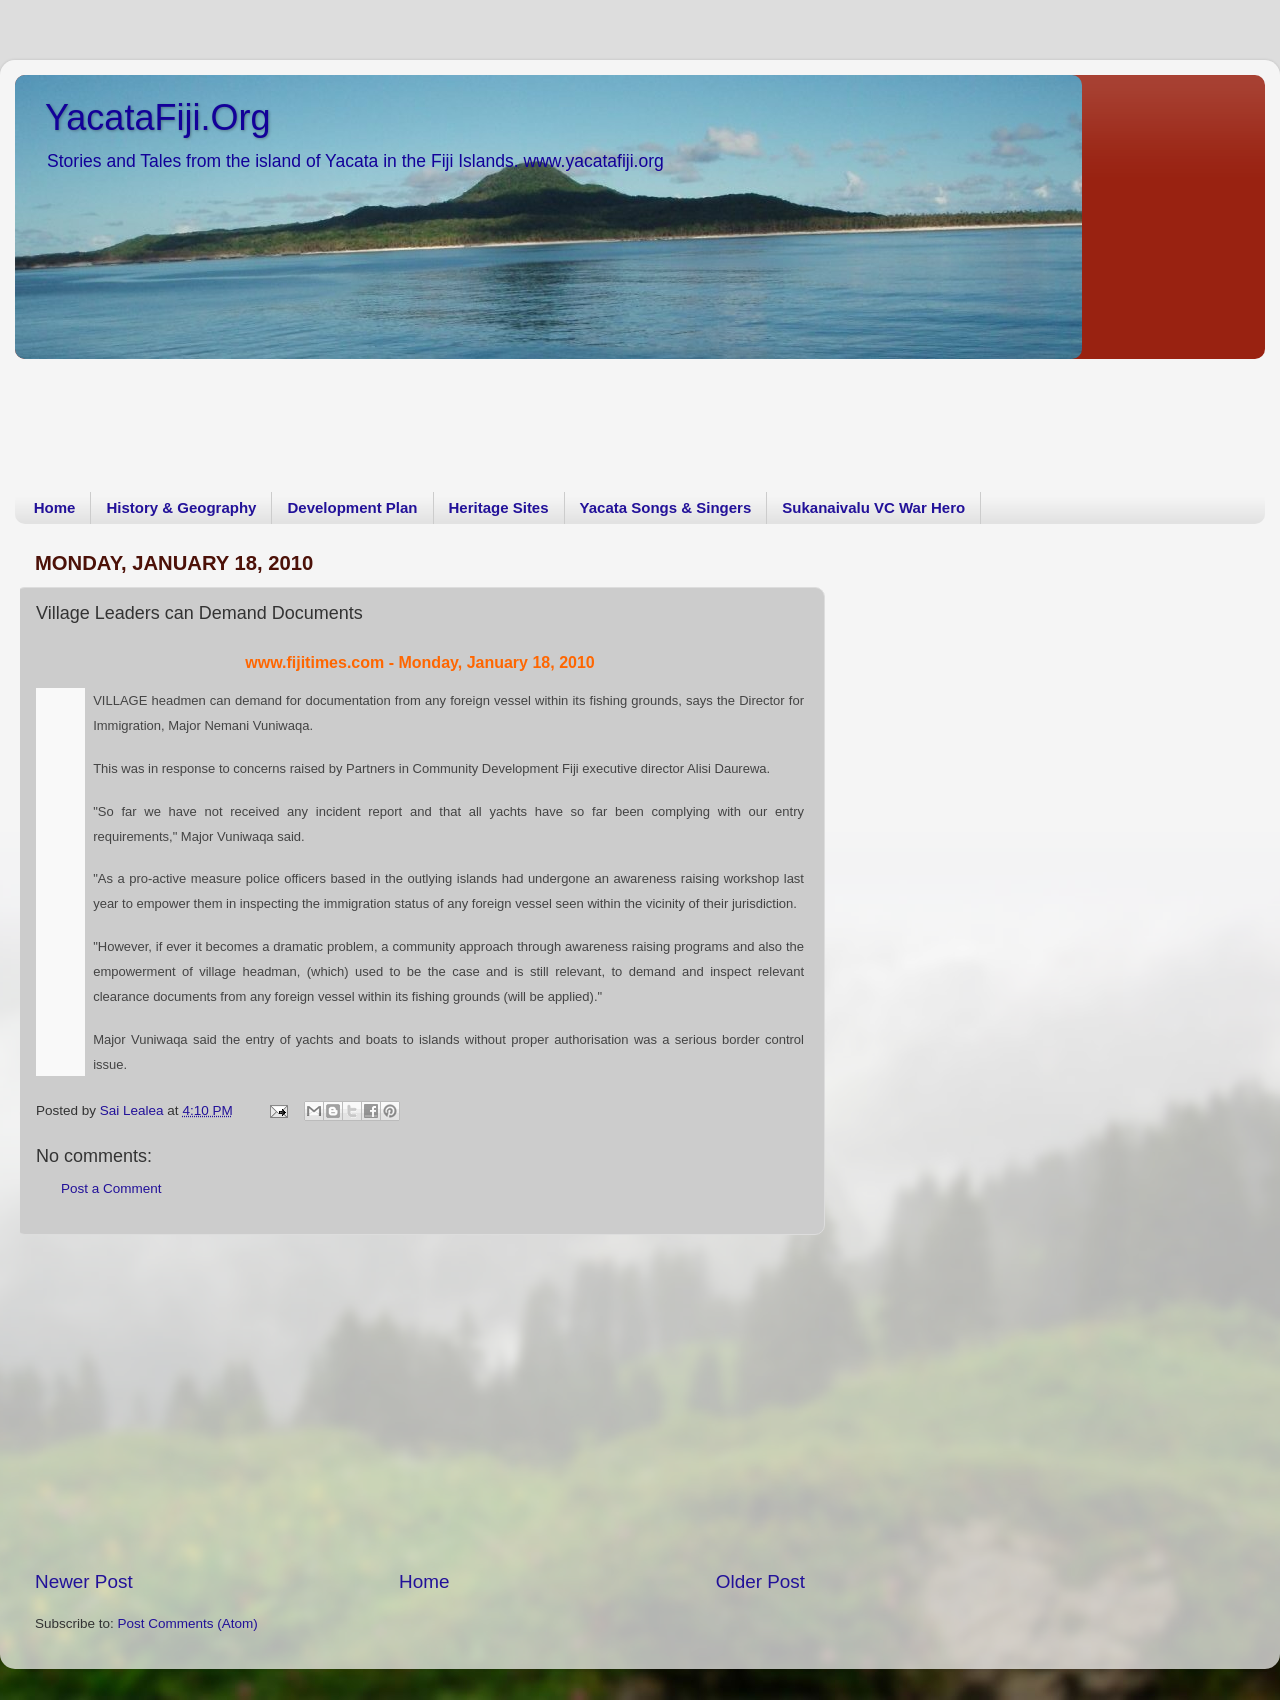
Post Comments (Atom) (188, 1623)
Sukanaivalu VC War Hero (873, 507)
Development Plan (352, 507)
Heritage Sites (499, 507)
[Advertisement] (379, 411)
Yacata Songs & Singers (666, 507)
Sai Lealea (134, 1110)
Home (55, 507)
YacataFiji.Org (157, 117)
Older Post (760, 1581)
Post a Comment (111, 1188)
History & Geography (181, 507)
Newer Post (84, 1581)
